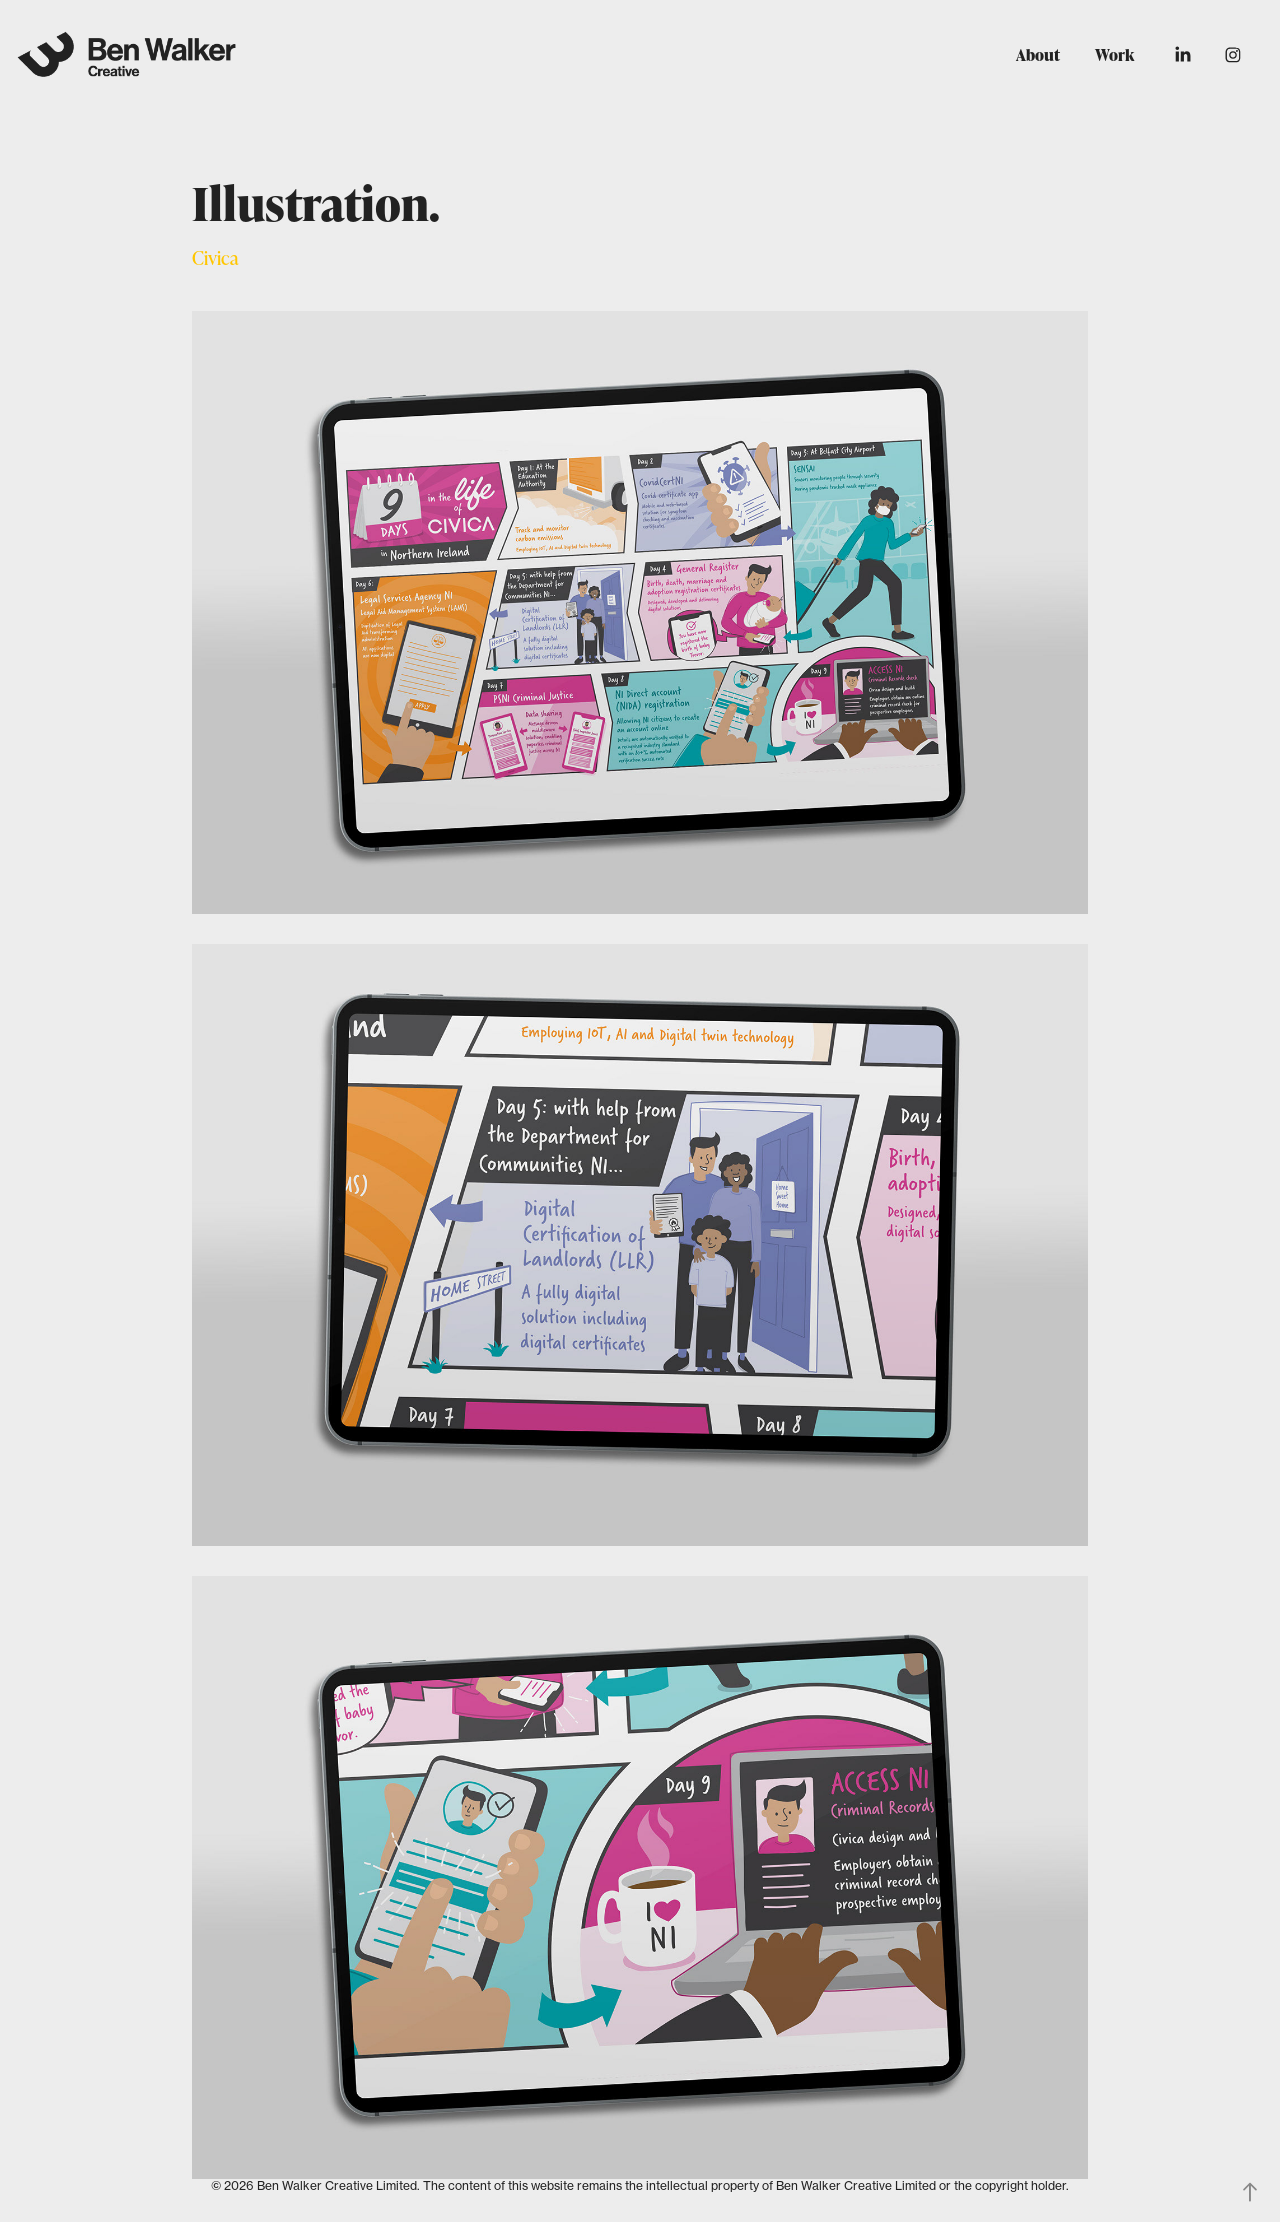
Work (1114, 55)
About (1038, 55)
